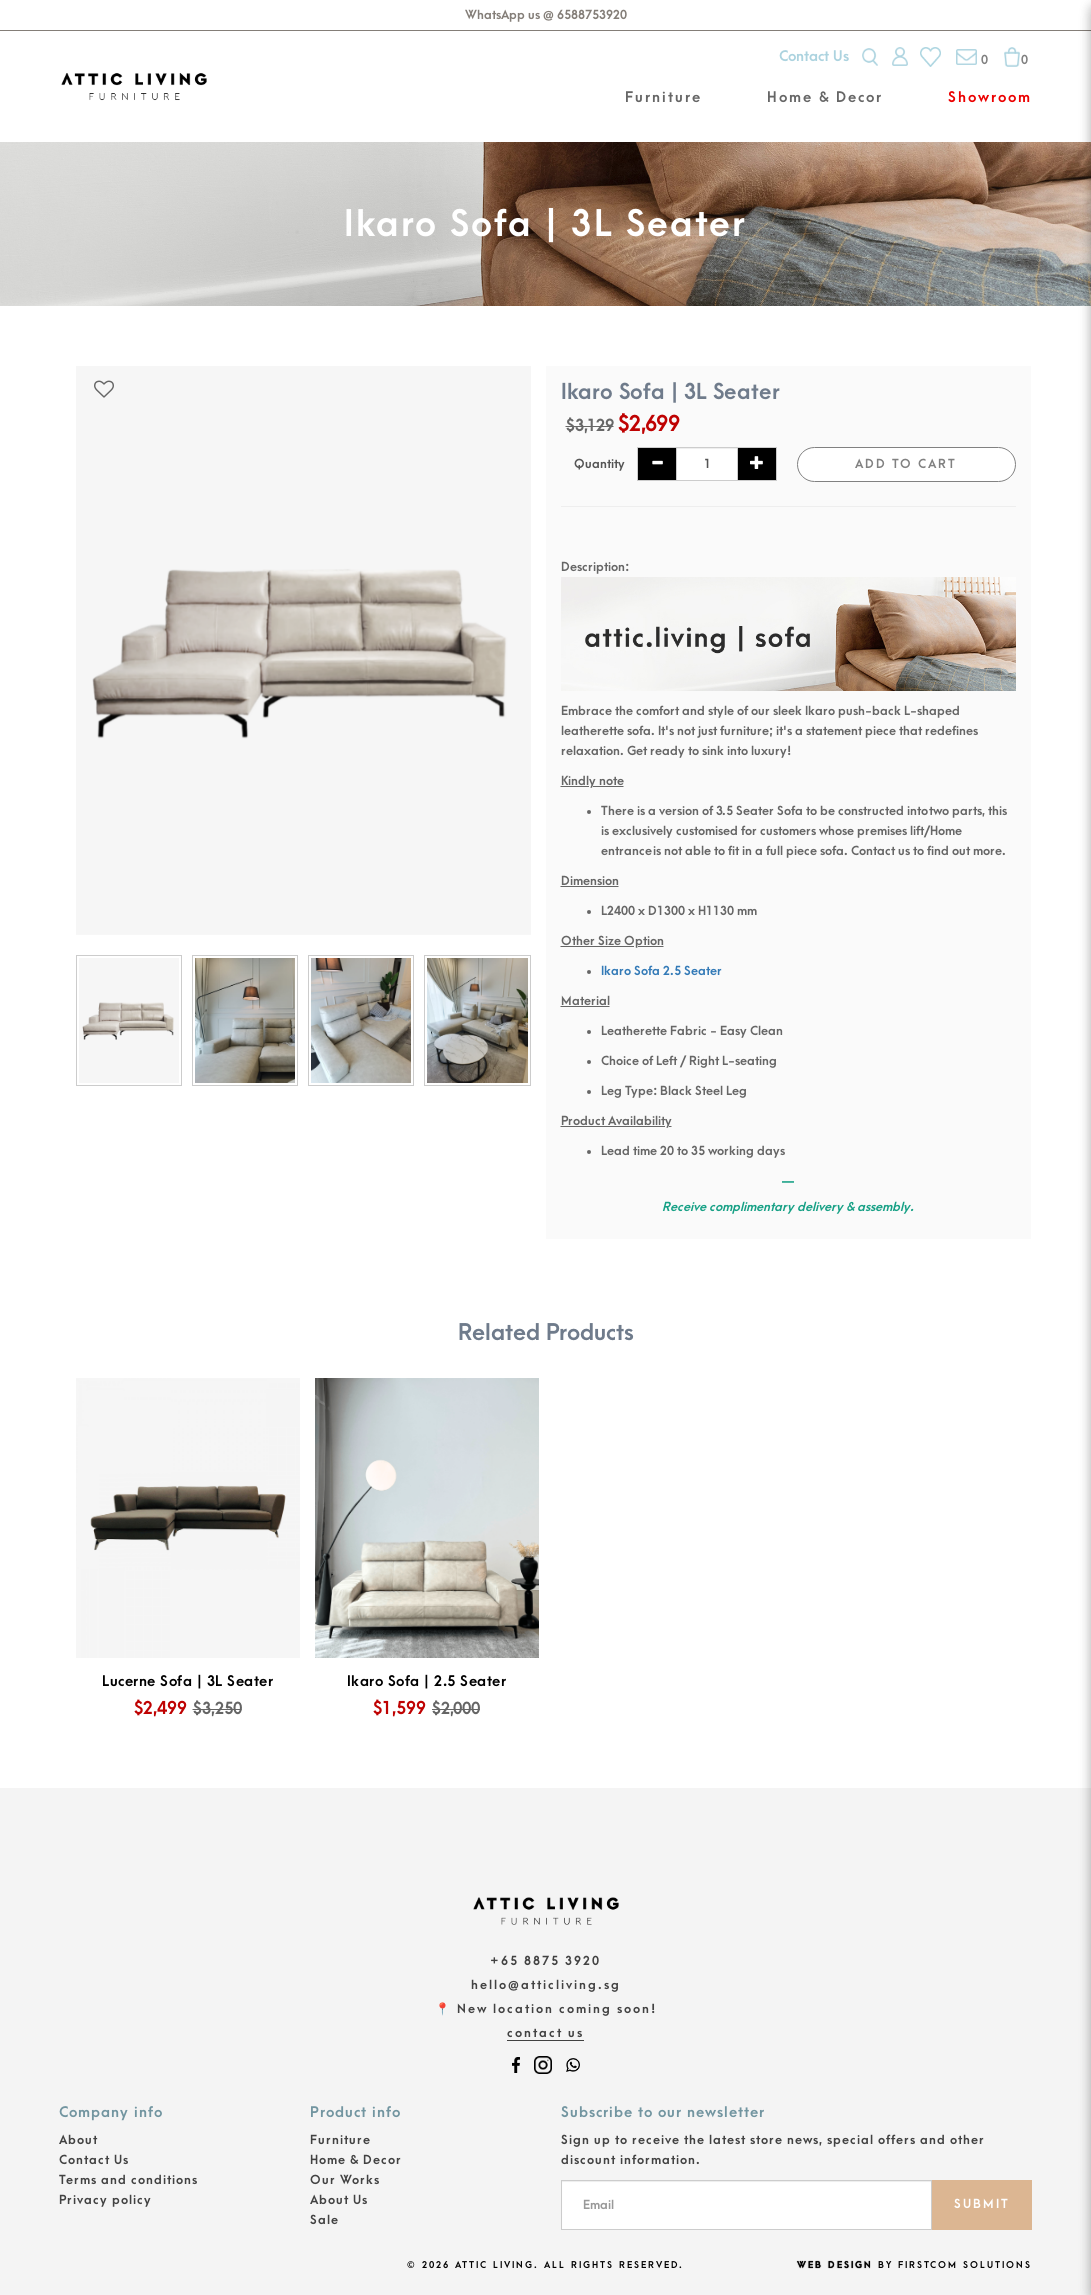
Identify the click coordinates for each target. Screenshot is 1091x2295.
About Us (339, 2200)
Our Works (345, 2180)
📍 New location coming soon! (546, 2009)
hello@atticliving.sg (546, 1985)
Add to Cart (906, 464)
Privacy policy (105, 2200)
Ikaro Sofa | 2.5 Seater (427, 1681)
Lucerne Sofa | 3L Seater (187, 1681)
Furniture (340, 2140)
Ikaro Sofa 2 (635, 971)
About (78, 2140)
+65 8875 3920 (545, 1961)
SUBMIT (982, 2204)
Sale (324, 2220)
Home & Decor (356, 2160)
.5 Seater (696, 971)
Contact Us (814, 56)
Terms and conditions (128, 2180)
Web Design (835, 2265)
